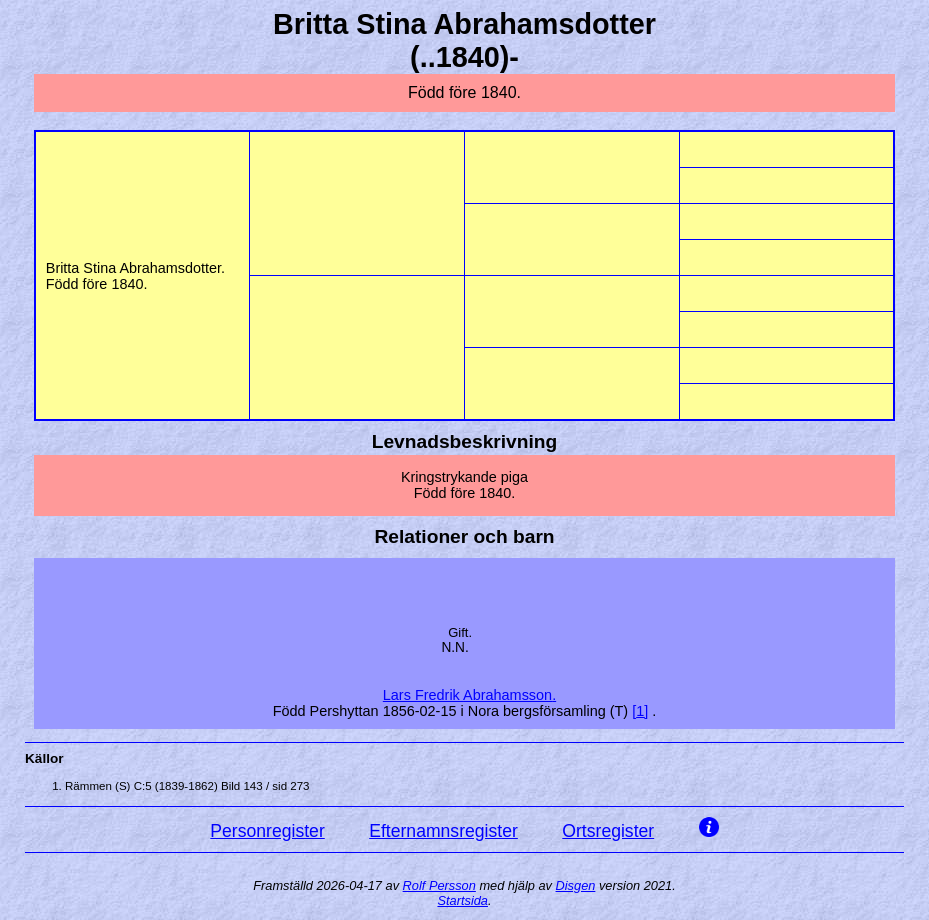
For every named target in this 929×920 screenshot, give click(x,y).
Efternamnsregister (443, 831)
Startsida (462, 900)
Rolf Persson (439, 885)
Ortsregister (608, 831)
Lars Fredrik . (469, 695)
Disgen (576, 885)
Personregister (267, 831)
